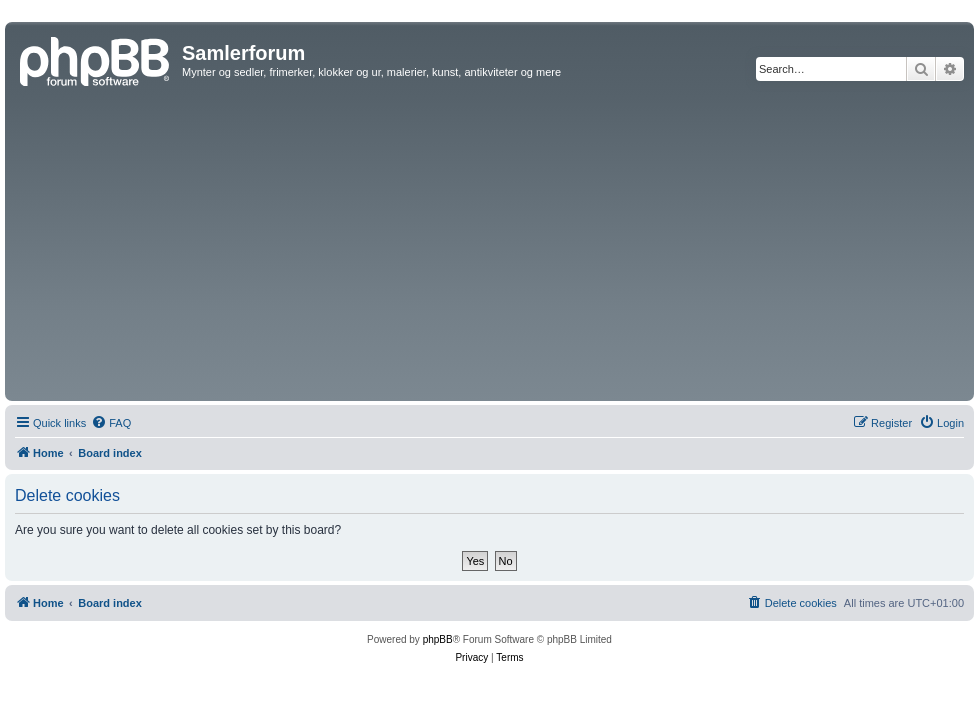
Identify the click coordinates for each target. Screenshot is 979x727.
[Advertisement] (489, 246)
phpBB (438, 639)
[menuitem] (111, 423)
